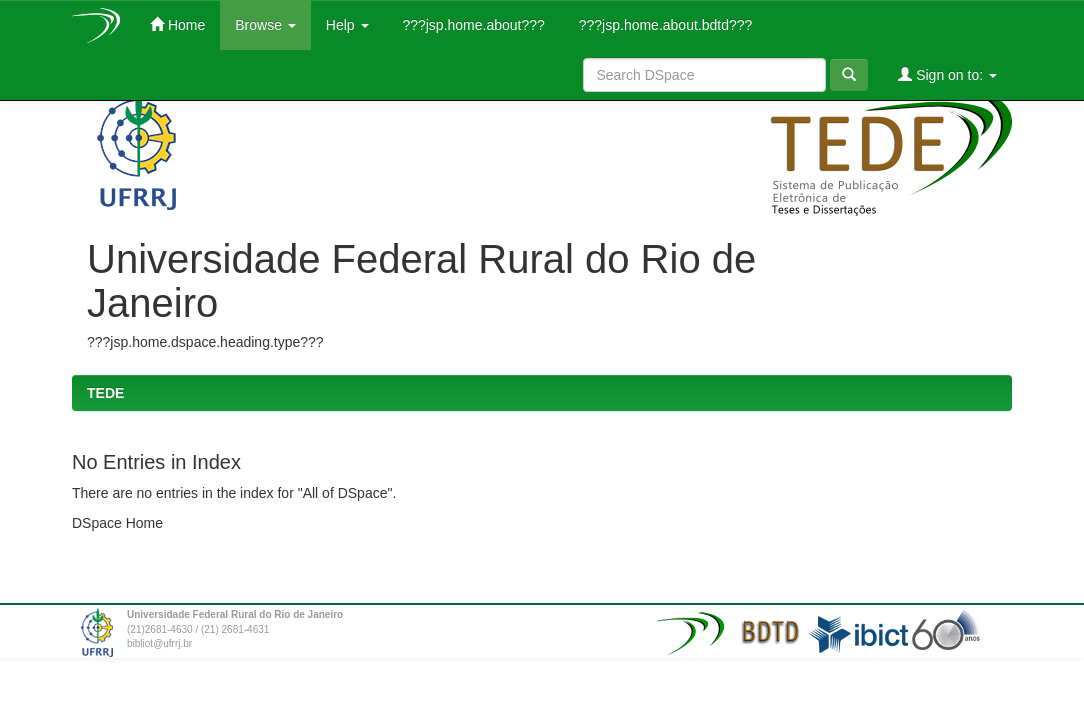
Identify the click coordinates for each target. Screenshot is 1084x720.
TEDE (105, 393)
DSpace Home (117, 523)
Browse (265, 25)
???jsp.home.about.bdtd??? (663, 25)
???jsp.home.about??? (472, 25)
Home (177, 24)
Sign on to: (947, 74)
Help (347, 25)
